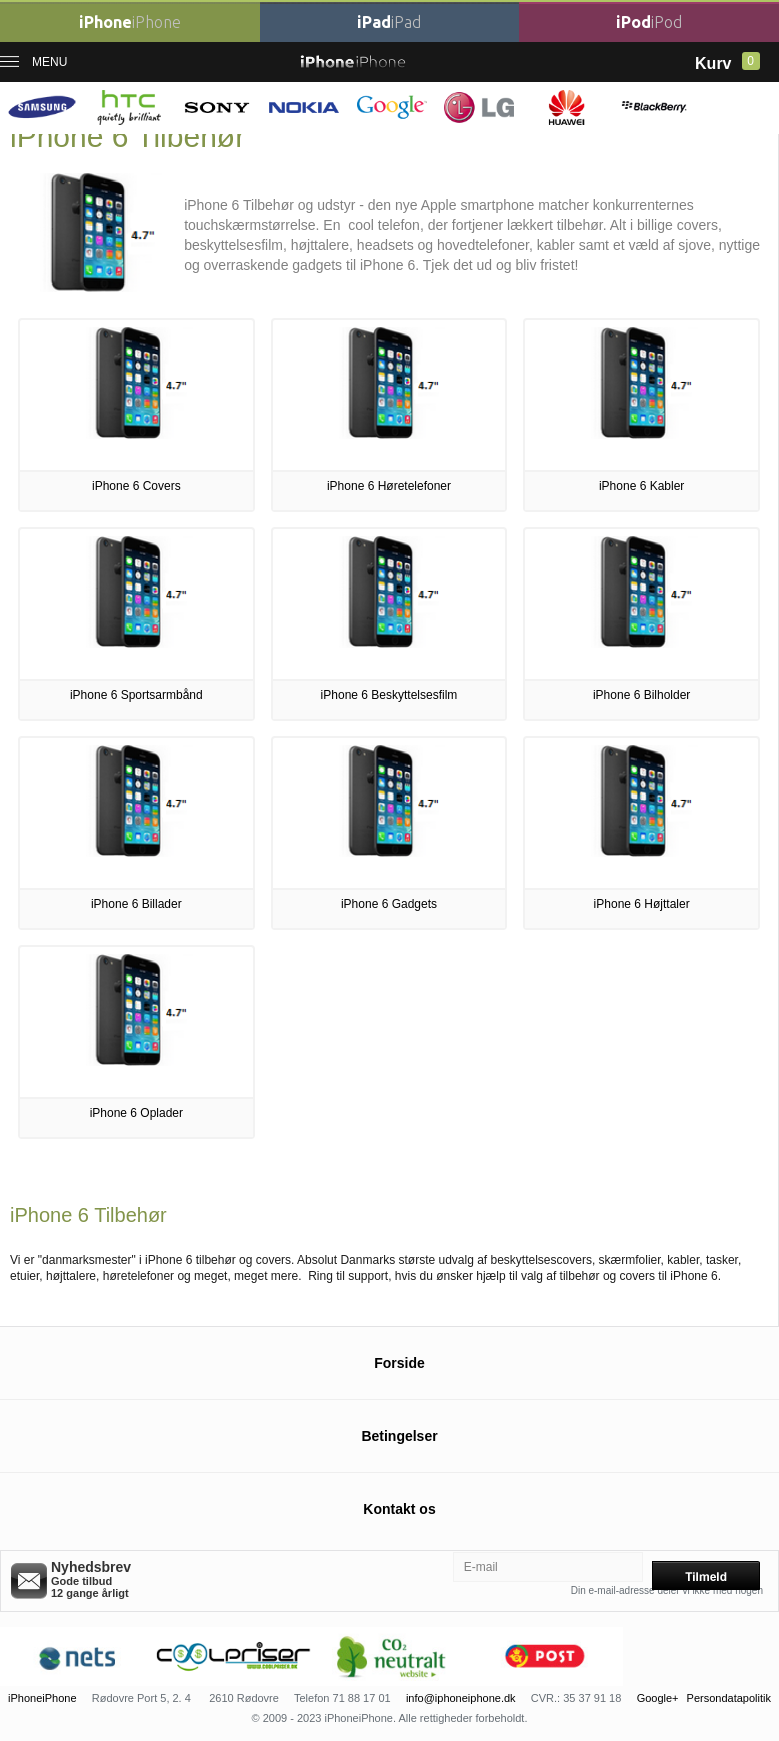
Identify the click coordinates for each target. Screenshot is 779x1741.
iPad (389, 22)
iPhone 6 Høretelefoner (389, 486)
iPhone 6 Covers (136, 486)
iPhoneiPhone (42, 1698)
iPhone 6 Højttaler (642, 904)
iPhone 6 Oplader (136, 1113)
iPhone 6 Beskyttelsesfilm (389, 695)
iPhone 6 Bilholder (641, 695)
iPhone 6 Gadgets (389, 904)
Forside (399, 1363)
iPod (649, 22)
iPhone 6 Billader (136, 904)
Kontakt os (399, 1509)
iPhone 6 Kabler (641, 486)
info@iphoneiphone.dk (461, 1698)
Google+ (658, 1698)
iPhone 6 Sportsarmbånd (136, 695)
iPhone (130, 22)
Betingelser (399, 1436)
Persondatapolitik (729, 1698)
